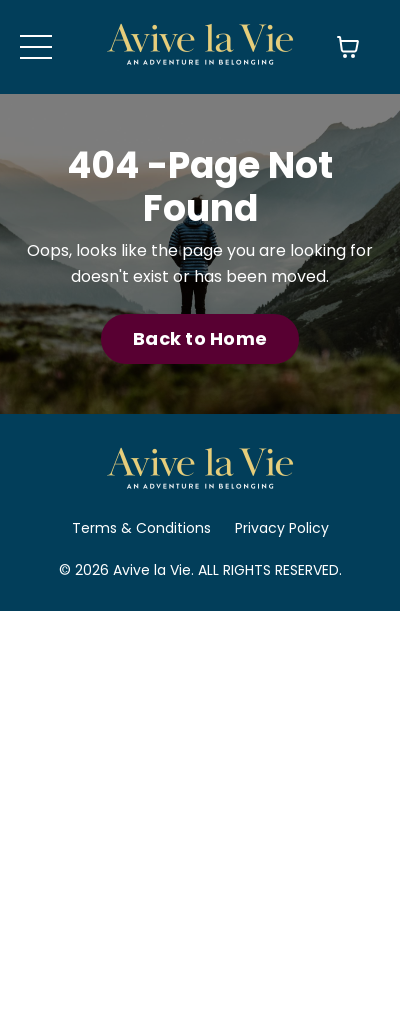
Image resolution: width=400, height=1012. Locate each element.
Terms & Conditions (141, 528)
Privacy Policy (282, 528)
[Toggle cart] (348, 47)
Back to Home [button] (200, 338)
